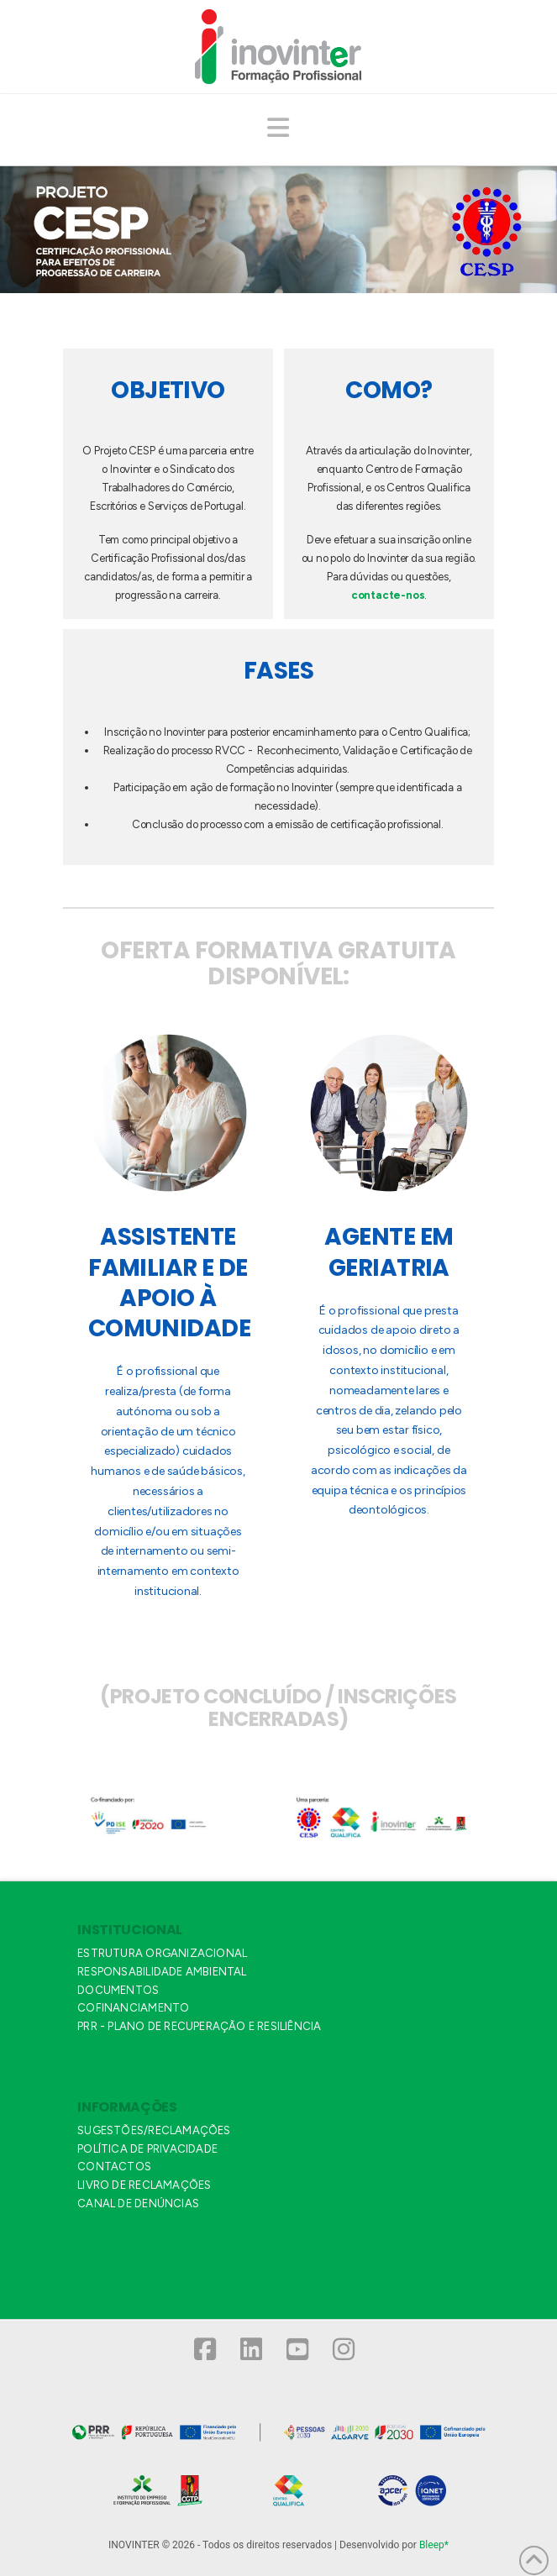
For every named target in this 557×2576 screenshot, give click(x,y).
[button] (279, 128)
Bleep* (434, 2545)
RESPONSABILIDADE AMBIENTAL (161, 1971)
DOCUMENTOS (118, 1990)
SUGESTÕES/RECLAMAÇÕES (153, 2130)
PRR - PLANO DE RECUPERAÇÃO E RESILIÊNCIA (199, 2026)
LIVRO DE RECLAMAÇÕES (144, 2185)
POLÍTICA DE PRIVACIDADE (147, 2149)
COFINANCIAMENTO (133, 2008)
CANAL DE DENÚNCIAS (138, 2203)
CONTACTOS (114, 2166)
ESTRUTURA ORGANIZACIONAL (162, 1953)
